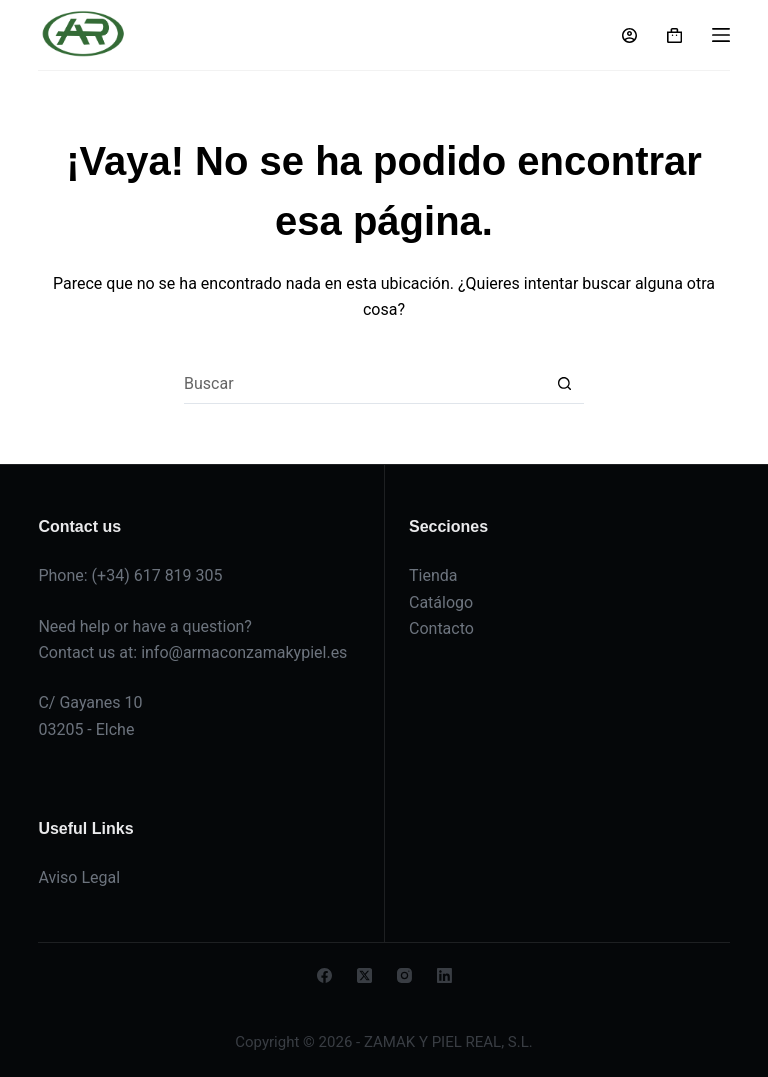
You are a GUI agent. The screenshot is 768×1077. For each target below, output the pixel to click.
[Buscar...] (364, 384)
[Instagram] (404, 975)
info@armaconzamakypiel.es (244, 652)
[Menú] (721, 35)
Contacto (441, 628)
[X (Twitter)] (364, 975)
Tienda (433, 575)
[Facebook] (324, 975)
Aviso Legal (79, 877)
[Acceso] (629, 35)
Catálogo (441, 602)
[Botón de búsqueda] (564, 384)
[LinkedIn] (444, 975)
